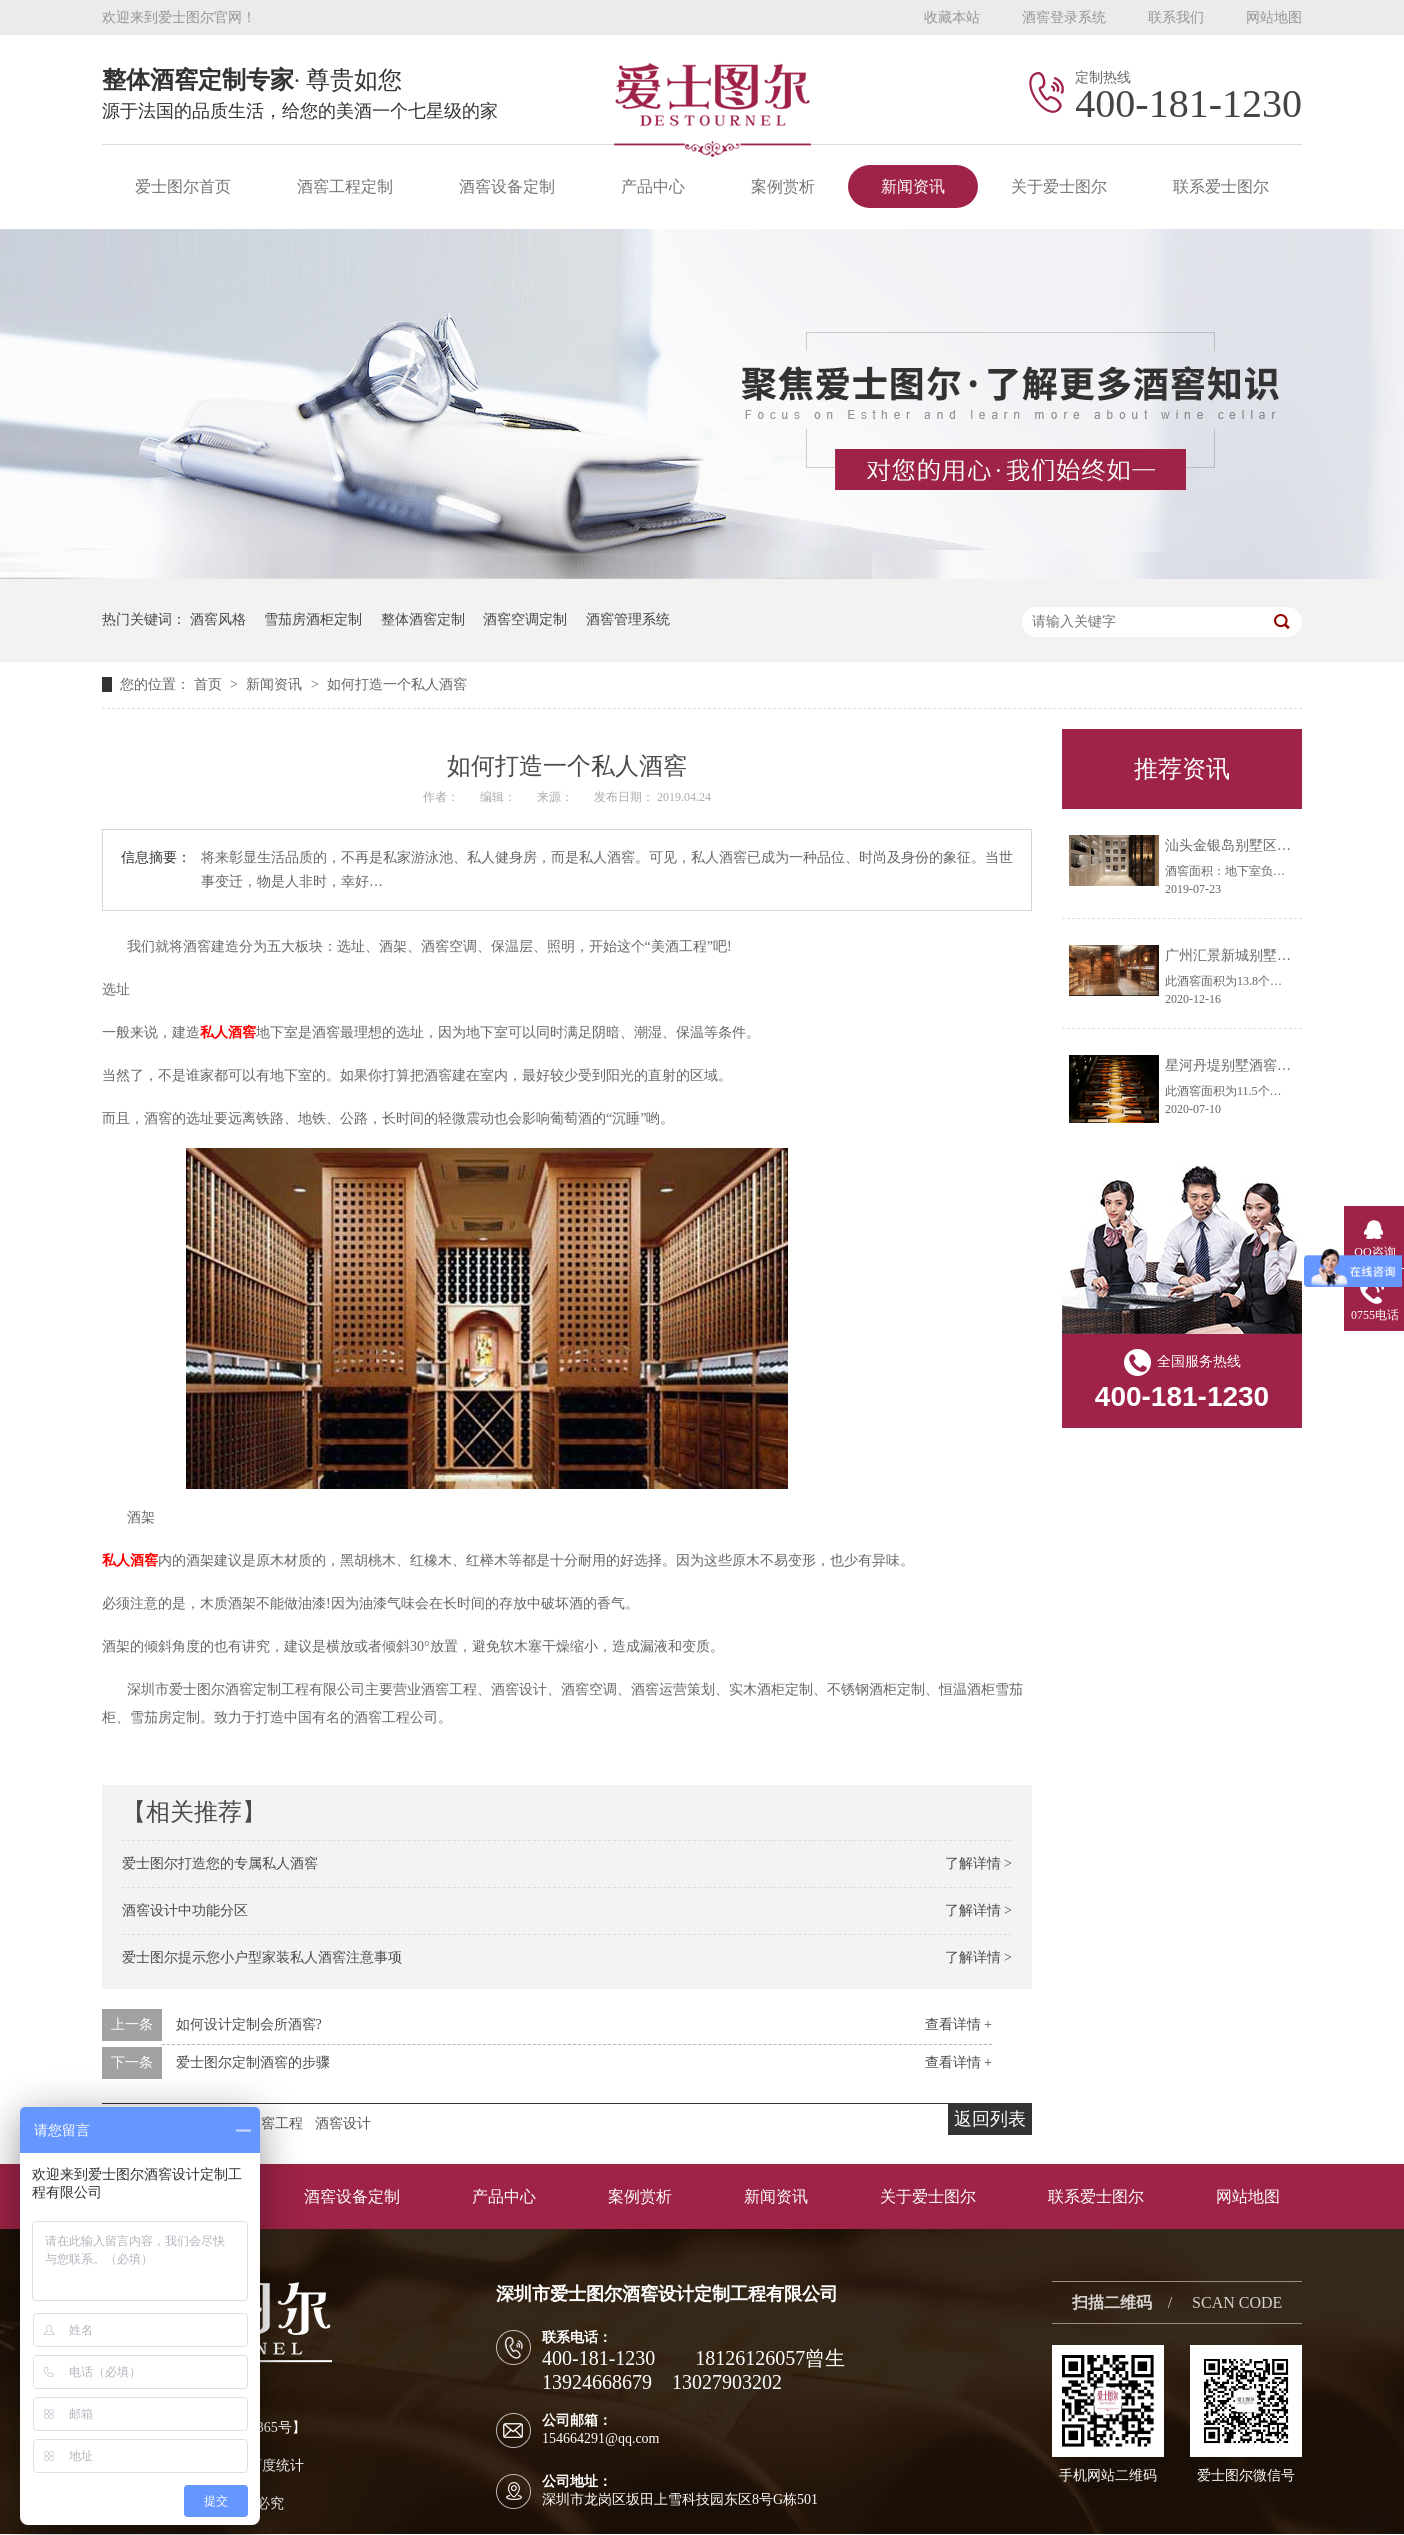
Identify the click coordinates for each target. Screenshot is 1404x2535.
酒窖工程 (275, 2123)
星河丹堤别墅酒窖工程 (1235, 1065)
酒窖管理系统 (628, 619)
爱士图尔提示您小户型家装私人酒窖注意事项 (262, 1957)
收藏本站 (952, 17)
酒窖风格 (218, 619)
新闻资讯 (913, 186)
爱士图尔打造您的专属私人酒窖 (220, 1863)
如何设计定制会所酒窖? (249, 2024)
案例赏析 (783, 186)
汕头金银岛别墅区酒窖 (1235, 845)
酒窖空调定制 (525, 619)
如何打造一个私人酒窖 (397, 684)
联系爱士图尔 (1221, 186)
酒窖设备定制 (507, 186)
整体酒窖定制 (423, 619)
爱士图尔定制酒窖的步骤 (253, 2062)
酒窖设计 (343, 2123)
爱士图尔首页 (183, 186)
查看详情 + (958, 2024)
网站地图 (1274, 17)
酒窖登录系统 (1064, 17)
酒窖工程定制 (345, 186)
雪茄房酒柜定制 (313, 619)
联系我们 (1176, 17)
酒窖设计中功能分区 (185, 1910)
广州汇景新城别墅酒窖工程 (1249, 955)
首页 (210, 684)
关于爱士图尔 (1059, 186)
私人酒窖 (228, 1032)
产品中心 (653, 186)
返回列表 (990, 2119)
